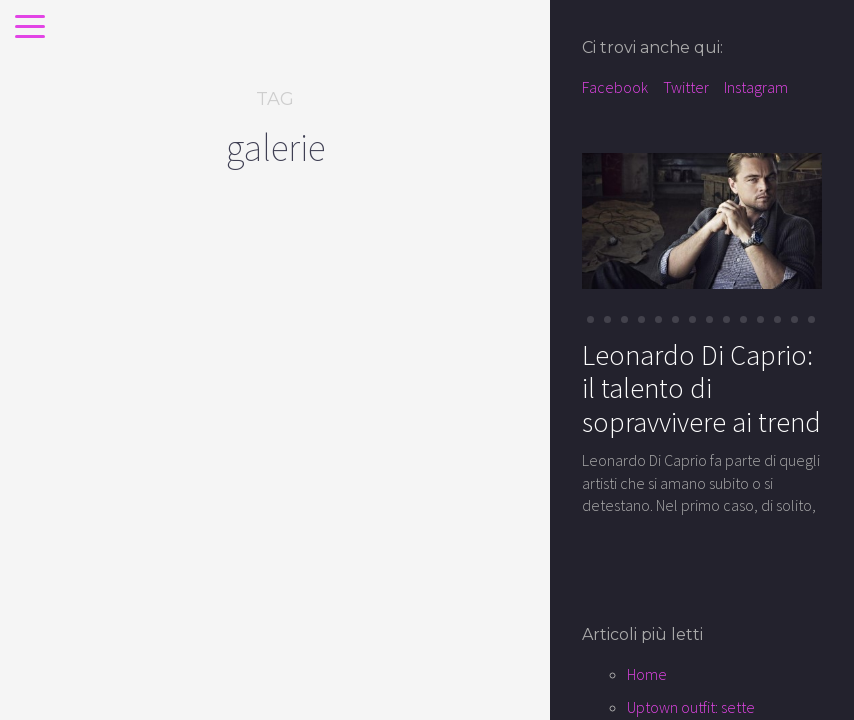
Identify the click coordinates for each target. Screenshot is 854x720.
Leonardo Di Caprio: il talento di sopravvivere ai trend (701, 388)
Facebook (615, 87)
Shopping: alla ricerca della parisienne (110, 539)
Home (647, 674)
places (69, 467)
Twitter (686, 87)
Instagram (756, 87)
